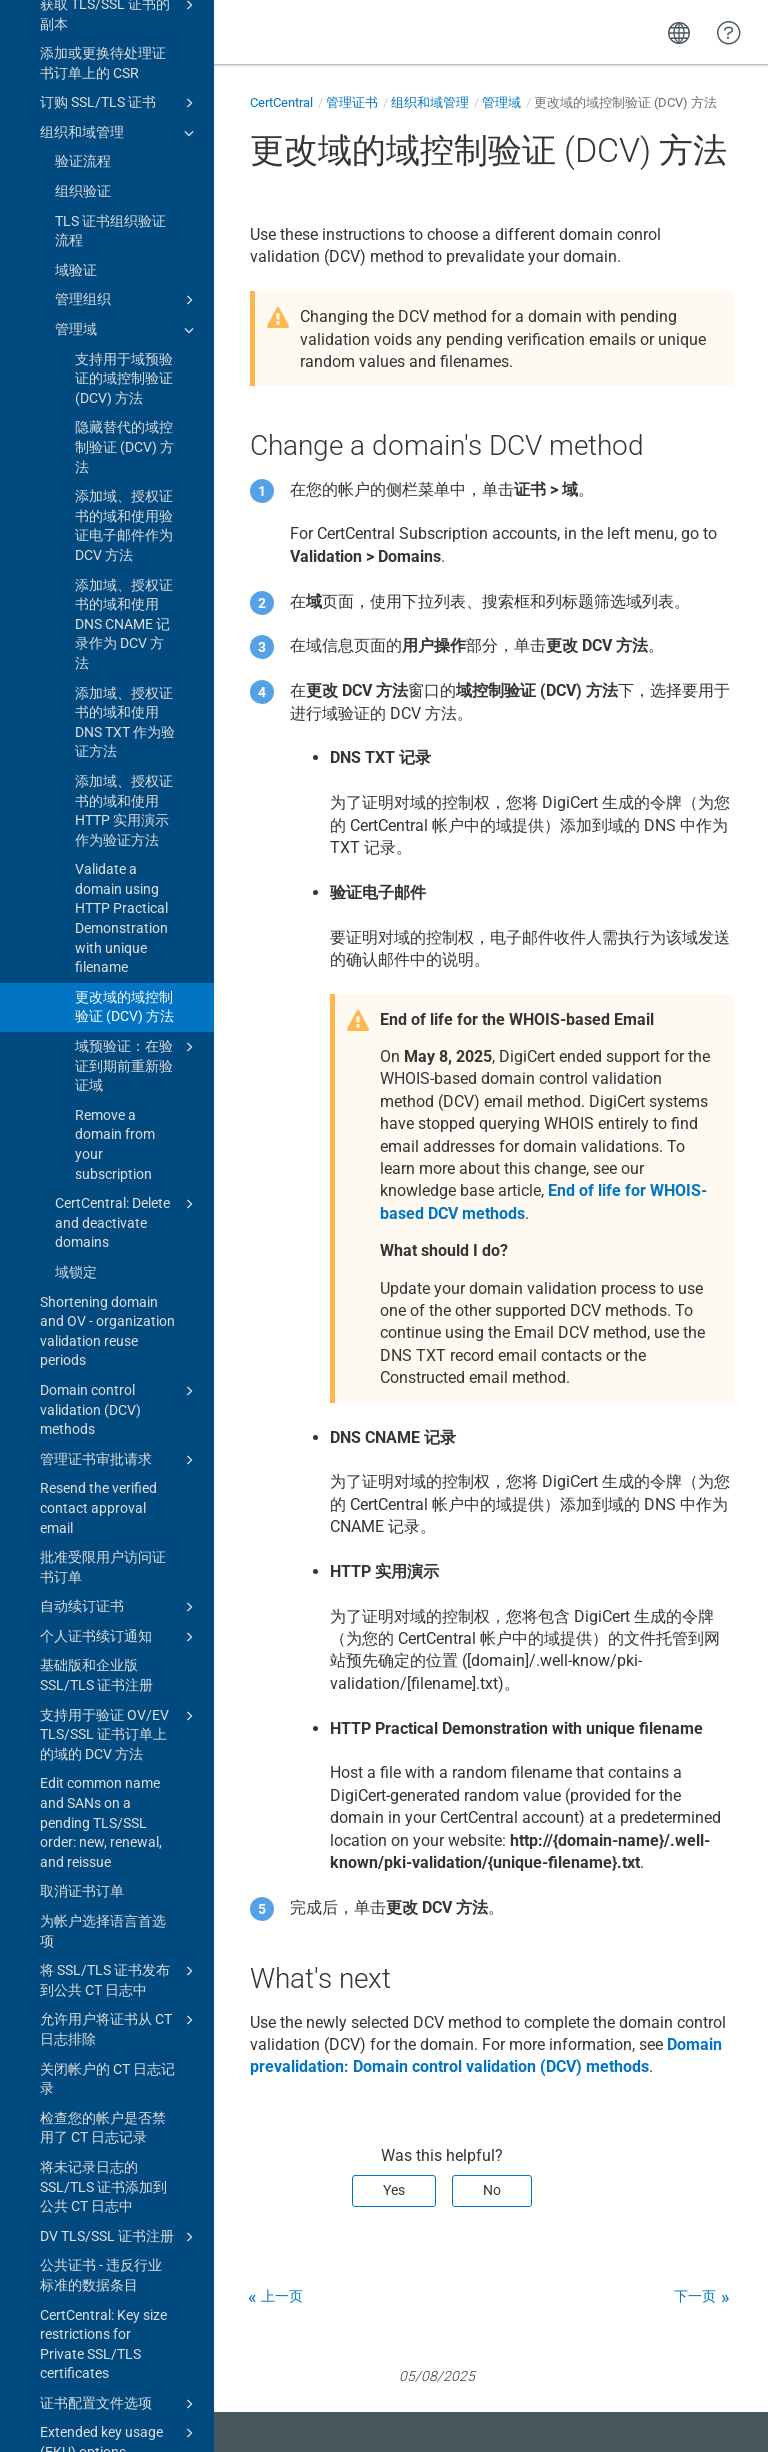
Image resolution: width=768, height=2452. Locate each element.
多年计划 (68, 2249)
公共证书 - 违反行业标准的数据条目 (101, 1628)
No (492, 2190)
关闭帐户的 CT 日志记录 (107, 1432)
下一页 (695, 2296)
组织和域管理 (430, 102)
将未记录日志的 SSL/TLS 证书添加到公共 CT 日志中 (103, 1539)
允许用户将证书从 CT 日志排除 (120, 1381)
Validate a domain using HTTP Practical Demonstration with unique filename (121, 271)
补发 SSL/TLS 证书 (120, 1974)
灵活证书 (68, 2111)
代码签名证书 (120, 1914)
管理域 (501, 102)
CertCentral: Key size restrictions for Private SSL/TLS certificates (103, 1697)
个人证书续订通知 (120, 990)
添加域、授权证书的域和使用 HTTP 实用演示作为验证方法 (124, 163)
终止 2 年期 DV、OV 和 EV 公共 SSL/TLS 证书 (102, 2297)
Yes (394, 2190)
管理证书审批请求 (120, 813)
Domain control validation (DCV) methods (120, 761)
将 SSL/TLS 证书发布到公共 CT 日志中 (120, 1332)
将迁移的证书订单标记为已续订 (103, 2180)
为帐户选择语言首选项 (103, 1284)
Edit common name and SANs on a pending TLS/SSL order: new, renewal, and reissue (101, 1175)
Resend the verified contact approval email (98, 860)
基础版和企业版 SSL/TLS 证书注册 (96, 1028)
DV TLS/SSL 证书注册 (120, 1590)
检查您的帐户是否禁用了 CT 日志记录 (103, 1481)
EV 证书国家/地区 (95, 2081)
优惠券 (61, 2140)
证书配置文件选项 (120, 1757)
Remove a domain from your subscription (115, 497)
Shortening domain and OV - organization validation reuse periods (107, 684)
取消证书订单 (82, 1244)
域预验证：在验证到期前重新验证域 (137, 417)
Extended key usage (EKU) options (120, 1794)
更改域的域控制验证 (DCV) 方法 (124, 360)
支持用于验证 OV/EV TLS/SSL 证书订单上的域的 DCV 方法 (120, 1086)
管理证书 (352, 102)
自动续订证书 (120, 960)
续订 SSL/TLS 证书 (98, 1835)
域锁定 (76, 625)
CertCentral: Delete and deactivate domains (127, 574)
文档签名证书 (120, 1944)
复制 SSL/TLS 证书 (120, 2003)
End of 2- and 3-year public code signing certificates (102, 2366)
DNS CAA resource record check (120, 2041)
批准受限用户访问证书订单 (103, 920)
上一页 (282, 2296)
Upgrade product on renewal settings (102, 1874)
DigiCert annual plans (106, 2219)
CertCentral (281, 102)
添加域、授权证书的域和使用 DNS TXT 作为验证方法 (125, 75)
